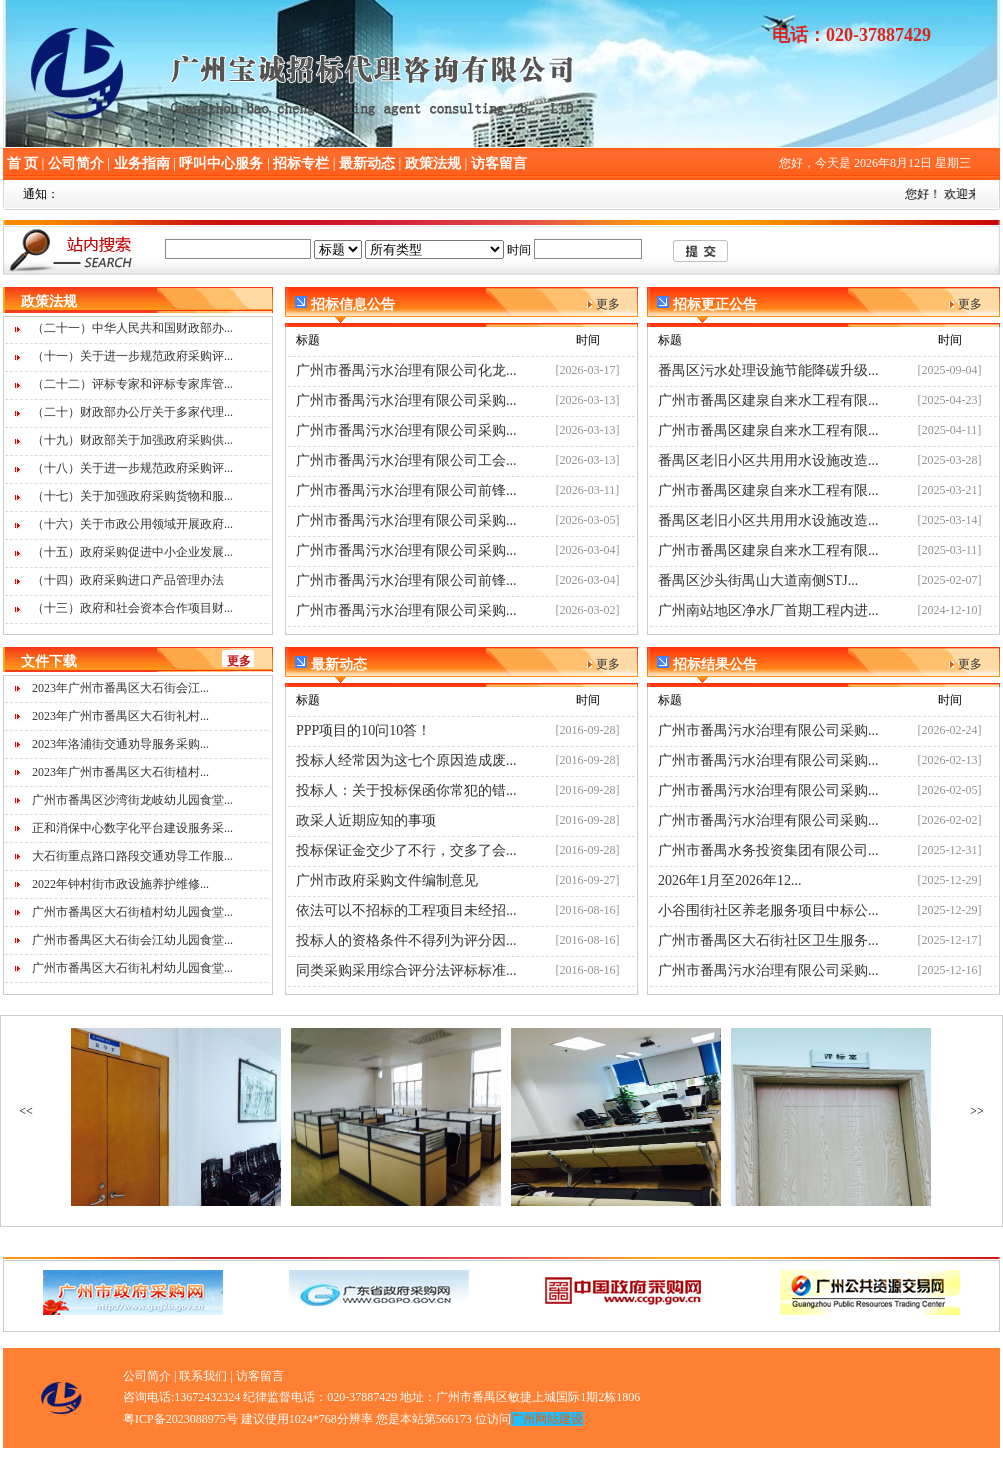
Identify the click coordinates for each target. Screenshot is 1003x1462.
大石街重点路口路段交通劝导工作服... (132, 856)
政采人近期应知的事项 (366, 820)
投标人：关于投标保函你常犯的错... (406, 790)
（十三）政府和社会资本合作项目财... (132, 608)
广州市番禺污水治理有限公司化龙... (406, 370)
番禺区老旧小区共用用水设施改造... (768, 460)
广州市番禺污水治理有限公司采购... (406, 400)
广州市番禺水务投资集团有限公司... (768, 850)
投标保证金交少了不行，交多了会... (406, 850)
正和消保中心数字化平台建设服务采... (132, 828)
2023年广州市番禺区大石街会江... (120, 688)
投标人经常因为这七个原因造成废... (406, 760)
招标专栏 (301, 163)
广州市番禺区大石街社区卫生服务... (768, 940)
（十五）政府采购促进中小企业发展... (132, 552)
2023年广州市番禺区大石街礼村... (120, 716)
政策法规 (433, 163)
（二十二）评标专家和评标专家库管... (132, 384)
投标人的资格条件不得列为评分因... (406, 940)
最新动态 (367, 163)
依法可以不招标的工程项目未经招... (406, 910)
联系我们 (203, 1376)
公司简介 (76, 163)
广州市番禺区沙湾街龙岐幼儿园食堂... (132, 800)
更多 (239, 661)
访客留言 (499, 163)
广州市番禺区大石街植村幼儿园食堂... (132, 912)
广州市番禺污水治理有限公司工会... (406, 460)
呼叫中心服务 (221, 163)
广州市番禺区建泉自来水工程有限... (768, 400)
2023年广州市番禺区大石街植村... (120, 772)
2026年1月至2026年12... (730, 880)
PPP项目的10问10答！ (363, 730)
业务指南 (142, 163)
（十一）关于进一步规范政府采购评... (132, 356)
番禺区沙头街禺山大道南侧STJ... (758, 580)
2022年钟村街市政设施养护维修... (120, 884)
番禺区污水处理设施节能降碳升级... (768, 370)
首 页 (23, 163)
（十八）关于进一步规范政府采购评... (132, 468)
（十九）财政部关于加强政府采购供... (132, 440)
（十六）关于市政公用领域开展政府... (132, 524)
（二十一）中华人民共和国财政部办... (132, 328)
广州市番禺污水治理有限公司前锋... (406, 490)
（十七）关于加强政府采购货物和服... (132, 496)
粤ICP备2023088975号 (180, 1419)
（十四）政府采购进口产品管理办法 (128, 580)
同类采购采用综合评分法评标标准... (406, 970)
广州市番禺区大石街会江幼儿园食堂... (132, 940)
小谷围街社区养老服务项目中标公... (768, 910)
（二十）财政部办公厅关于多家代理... (132, 412)
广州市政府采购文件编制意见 (387, 880)
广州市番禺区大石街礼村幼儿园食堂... (132, 968)
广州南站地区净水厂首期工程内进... (768, 610)
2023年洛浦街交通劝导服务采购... (120, 744)
